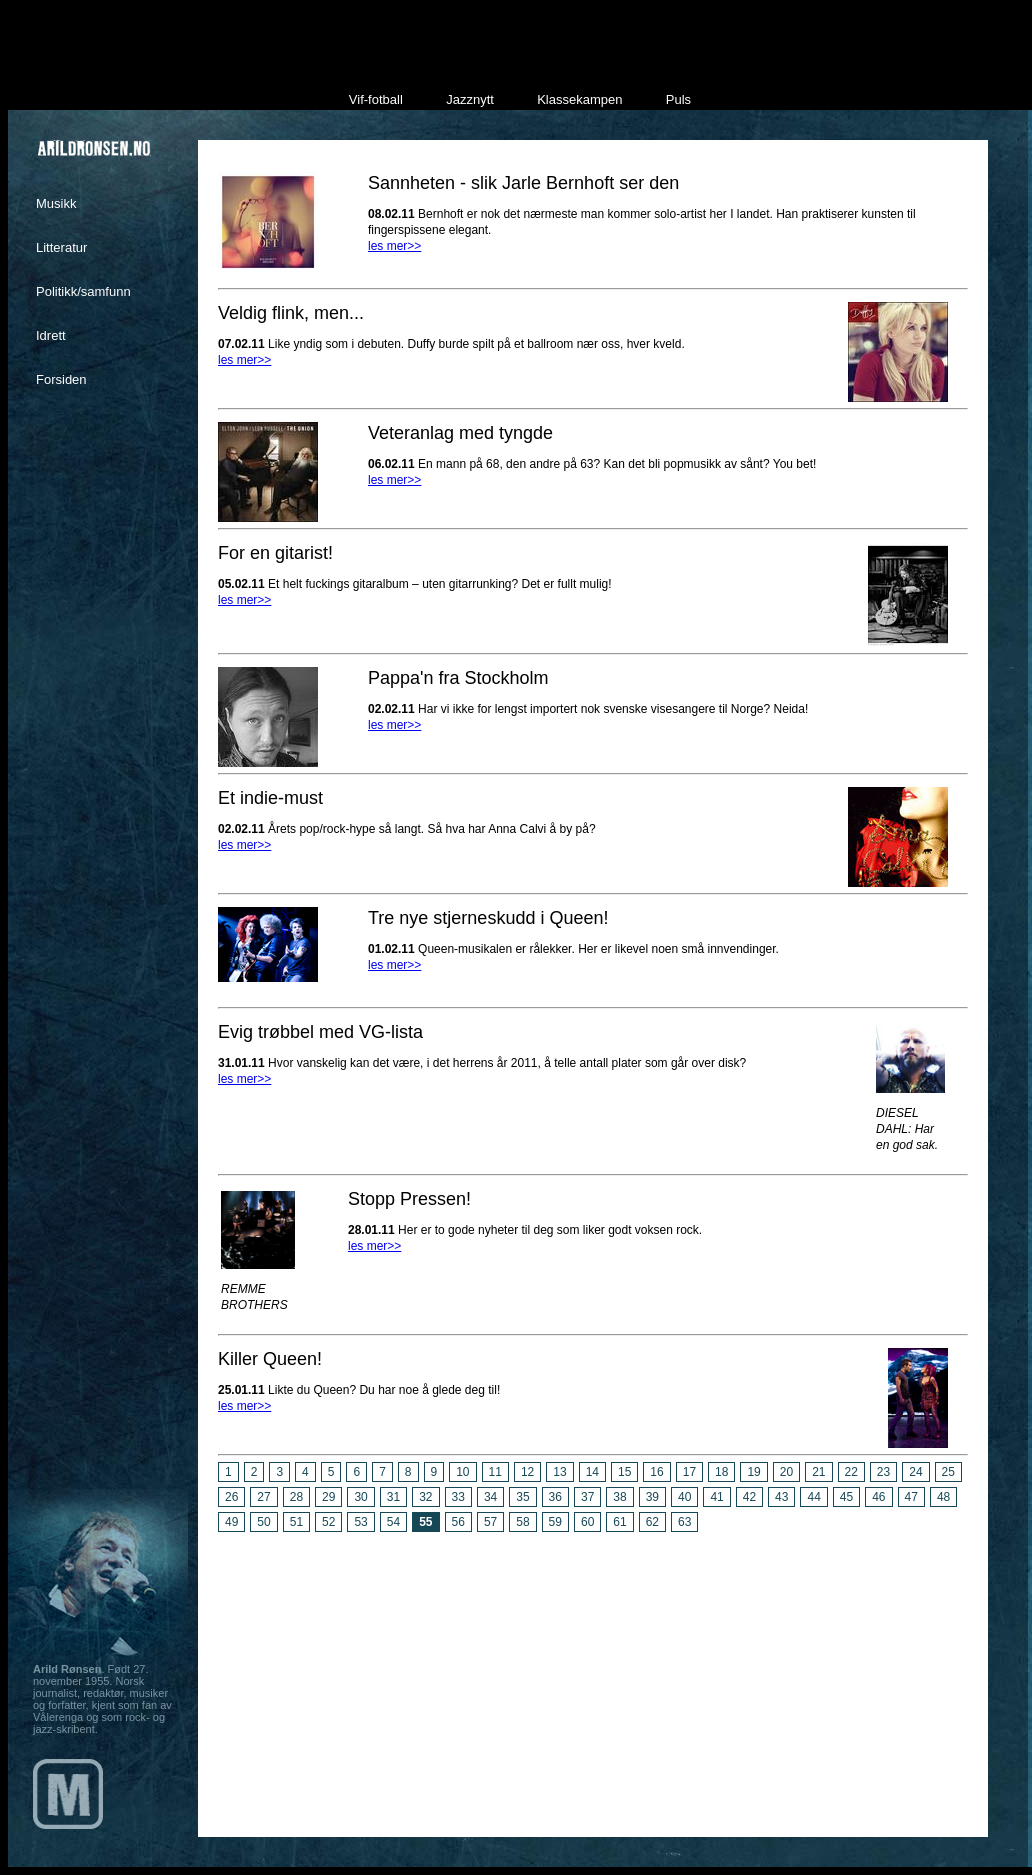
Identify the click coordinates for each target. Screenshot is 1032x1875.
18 (721, 1472)
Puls (678, 99)
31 (393, 1497)
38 (619, 1497)
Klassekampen (579, 99)
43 (781, 1497)
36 (555, 1497)
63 (684, 1522)
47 (911, 1497)
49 (231, 1522)
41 (716, 1497)
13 (559, 1472)
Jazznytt (470, 99)
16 (656, 1472)
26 (231, 1497)
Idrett (51, 335)
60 (587, 1522)
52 (328, 1522)
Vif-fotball (376, 99)
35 (522, 1497)
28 (296, 1497)
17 (689, 1472)
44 (813, 1497)
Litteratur (61, 247)
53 (360, 1522)
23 (883, 1472)
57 (490, 1522)
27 (263, 1497)
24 (915, 1472)
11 (495, 1472)
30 (360, 1497)
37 (587, 1497)
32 (425, 1497)
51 (296, 1522)
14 (592, 1472)
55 (425, 1522)
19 (753, 1472)
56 (458, 1522)
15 (624, 1472)
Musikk (56, 203)
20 (786, 1472)
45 (846, 1497)
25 (948, 1472)
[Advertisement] (593, 1677)
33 (458, 1497)
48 (943, 1497)
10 (462, 1472)
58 (522, 1522)
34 (490, 1497)
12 (527, 1472)
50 (263, 1522)
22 (851, 1472)
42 (749, 1497)
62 (652, 1522)
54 (393, 1522)
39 (652, 1497)
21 (818, 1472)
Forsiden (61, 379)
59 (555, 1522)
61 (619, 1522)
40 (684, 1497)
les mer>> (394, 246)
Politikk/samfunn (83, 291)
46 (878, 1497)
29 (328, 1497)
